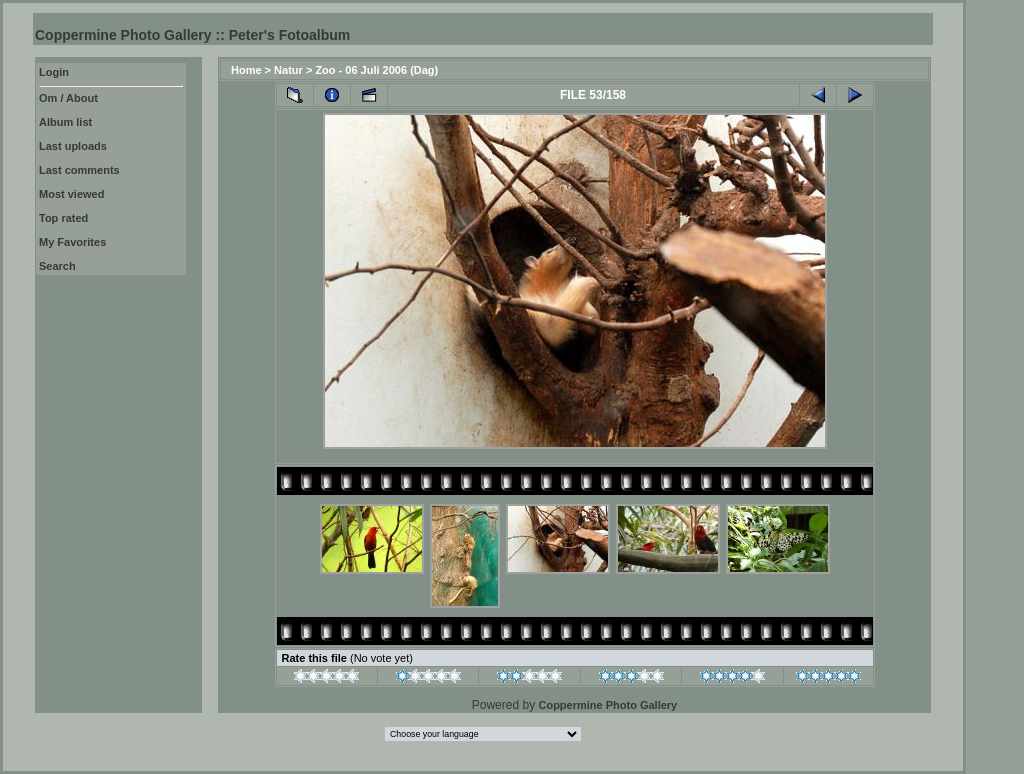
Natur (288, 70)
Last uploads (73, 146)
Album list (65, 122)
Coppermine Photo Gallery (607, 705)
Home (246, 70)
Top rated (63, 218)
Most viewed (71, 194)
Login (54, 72)
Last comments (79, 170)
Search (57, 266)
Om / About (68, 98)
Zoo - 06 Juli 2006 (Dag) (376, 70)
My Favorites (72, 242)
